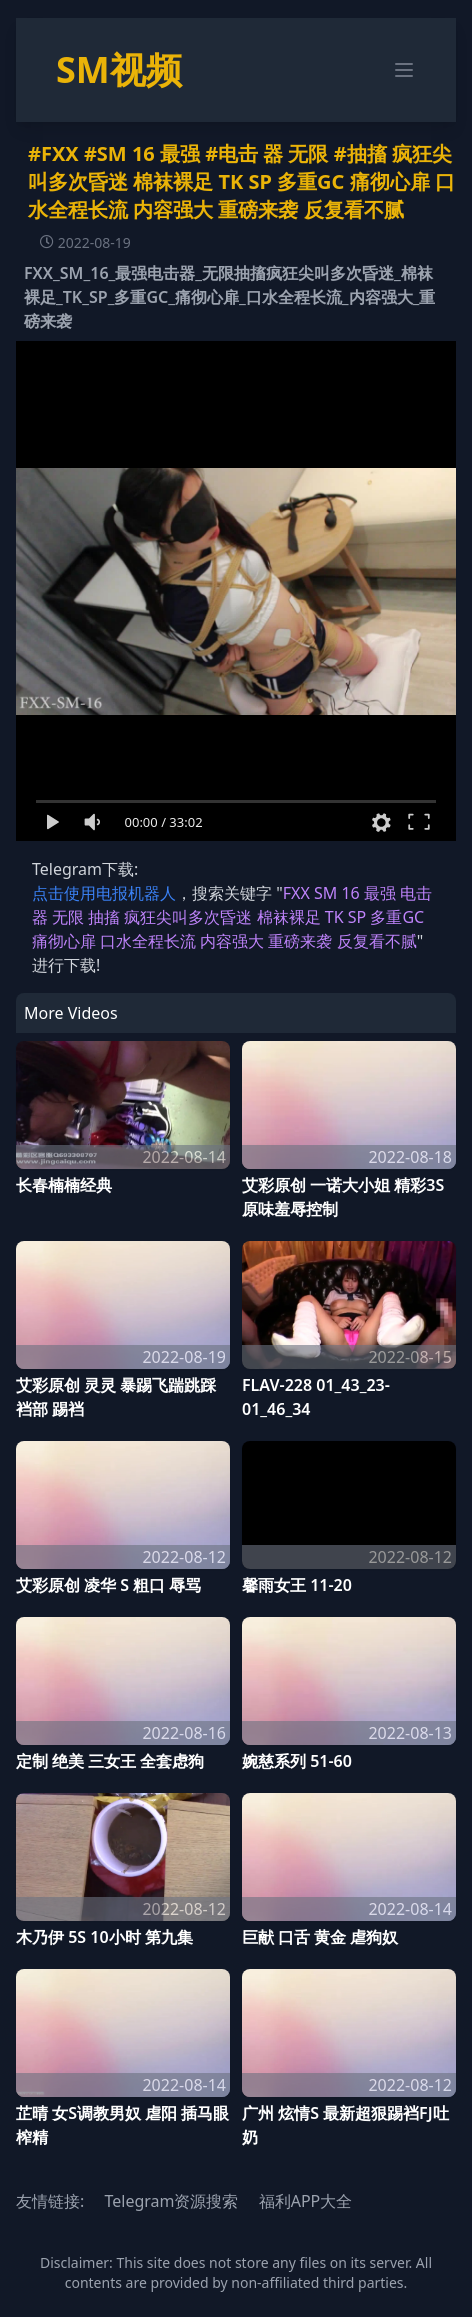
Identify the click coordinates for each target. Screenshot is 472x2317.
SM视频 (119, 69)
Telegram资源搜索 (171, 2201)
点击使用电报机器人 (104, 893)
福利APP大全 (306, 2201)
